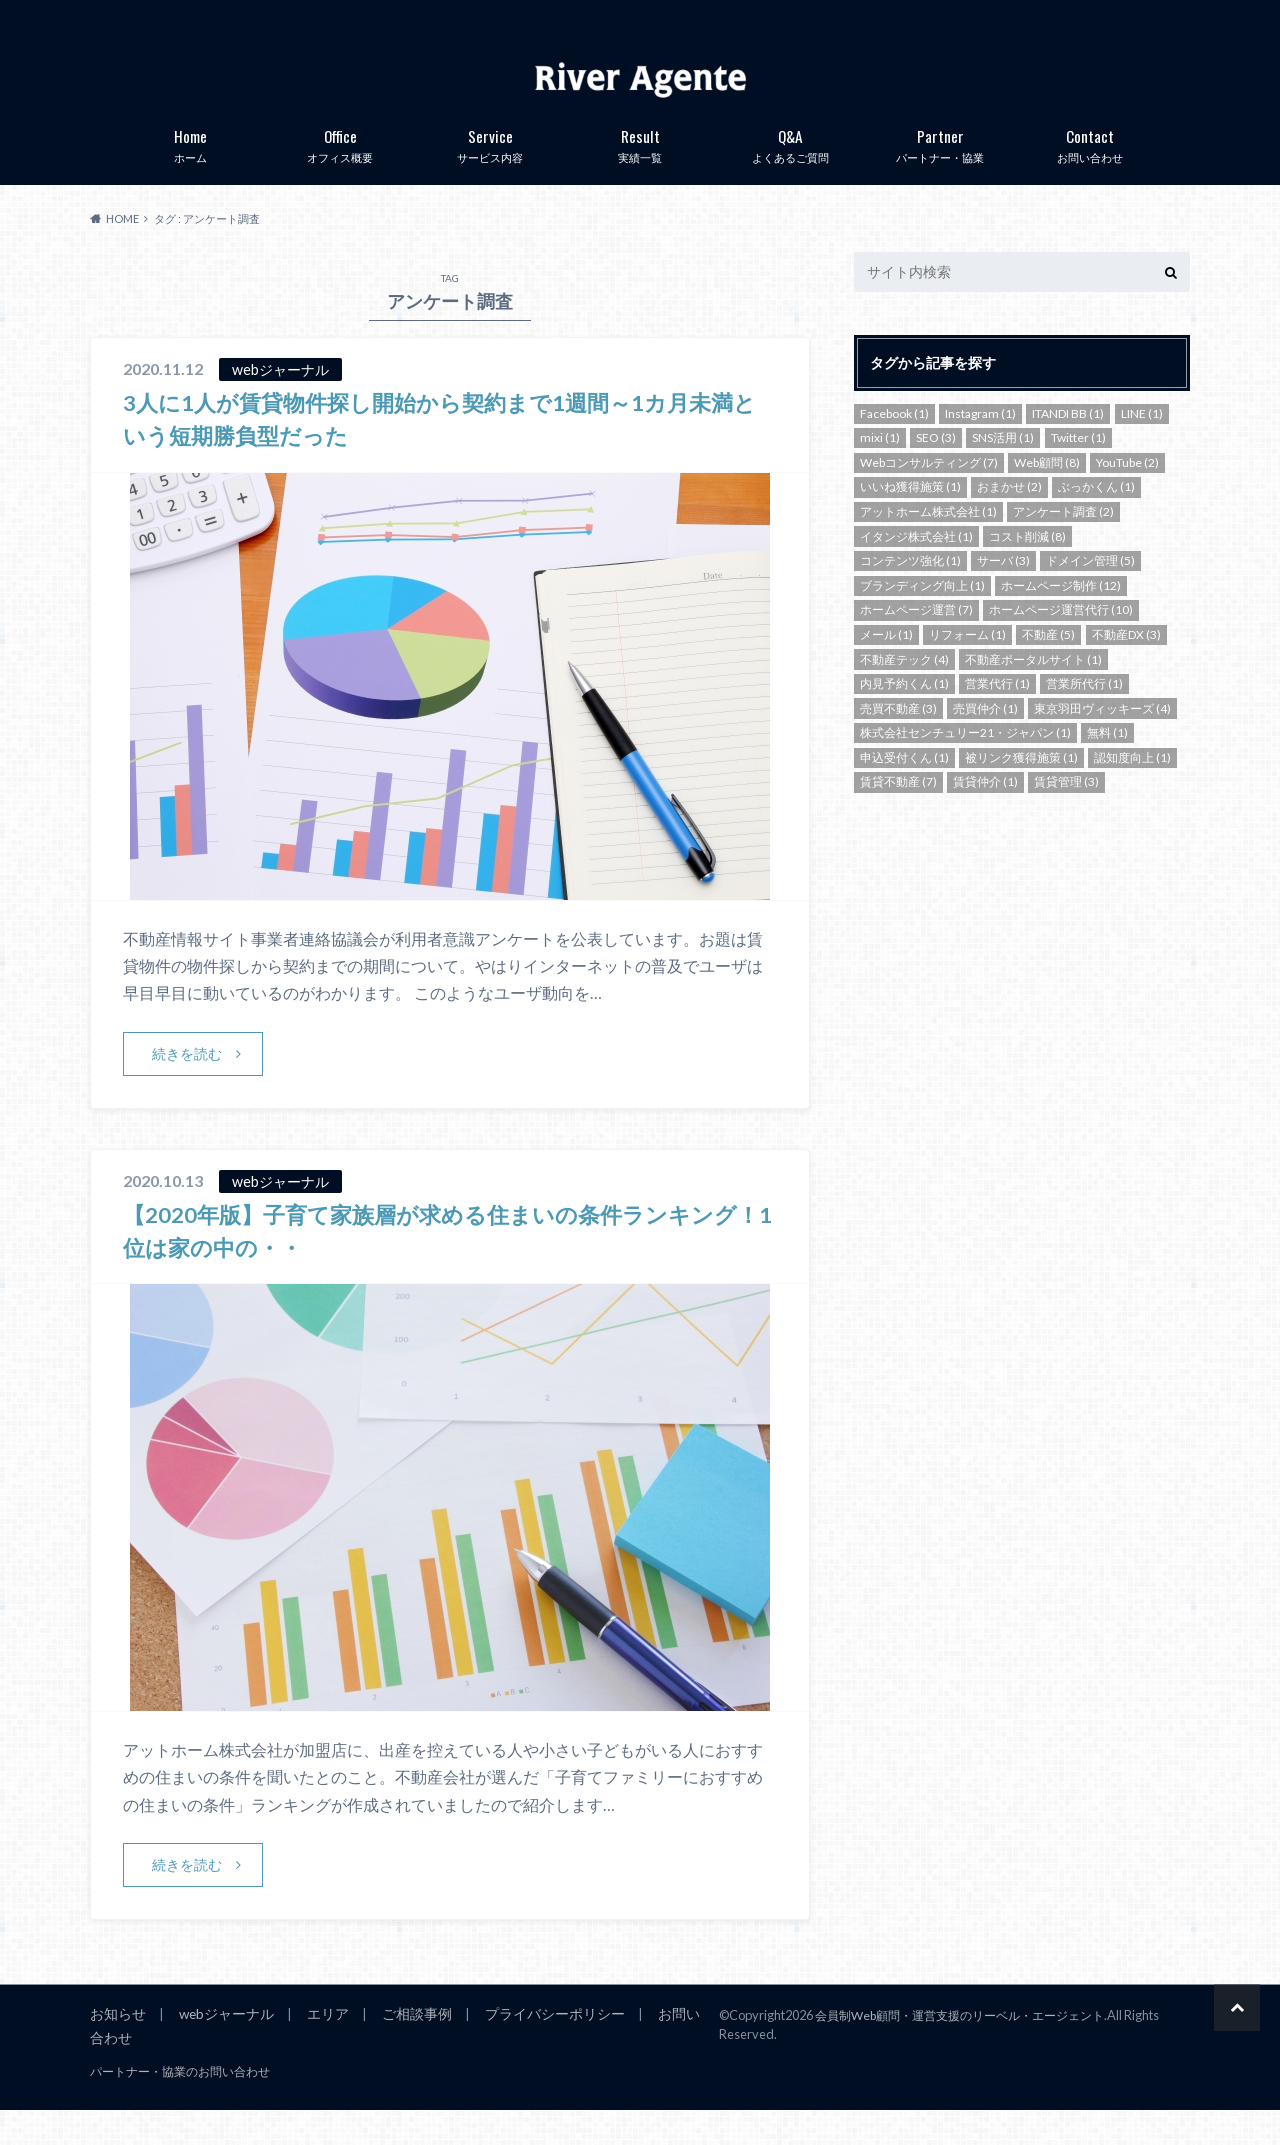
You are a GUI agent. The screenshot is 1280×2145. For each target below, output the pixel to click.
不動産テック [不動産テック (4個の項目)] (904, 691)
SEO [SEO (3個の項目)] (936, 470)
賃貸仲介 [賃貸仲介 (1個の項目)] (985, 814)
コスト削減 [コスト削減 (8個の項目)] (1027, 568)
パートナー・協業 (940, 175)
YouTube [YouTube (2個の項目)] (1127, 495)
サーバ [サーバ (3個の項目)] (1003, 593)
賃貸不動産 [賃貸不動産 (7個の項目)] (898, 814)
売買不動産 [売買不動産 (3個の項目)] (898, 741)
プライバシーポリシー (532, 2049)
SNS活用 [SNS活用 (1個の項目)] (1003, 470)
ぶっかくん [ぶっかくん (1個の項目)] (1096, 519)
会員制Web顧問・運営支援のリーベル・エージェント (971, 2049)
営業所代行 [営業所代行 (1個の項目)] (1084, 716)
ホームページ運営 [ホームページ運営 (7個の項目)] (916, 642)
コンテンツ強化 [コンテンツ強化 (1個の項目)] (910, 593)
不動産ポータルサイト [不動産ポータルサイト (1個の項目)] (1033, 691)
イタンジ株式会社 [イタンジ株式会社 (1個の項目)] (916, 568)
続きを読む (188, 1086)
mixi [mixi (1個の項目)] (880, 470)
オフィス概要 (340, 175)
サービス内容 (490, 175)
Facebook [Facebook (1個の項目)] (894, 446)
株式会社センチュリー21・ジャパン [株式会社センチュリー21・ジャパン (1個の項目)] (965, 765)
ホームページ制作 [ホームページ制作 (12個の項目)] (1061, 618)
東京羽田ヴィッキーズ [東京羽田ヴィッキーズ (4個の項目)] (1102, 741)
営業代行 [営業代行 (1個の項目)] (997, 716)
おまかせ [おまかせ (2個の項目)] (1009, 519)
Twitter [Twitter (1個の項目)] (1078, 470)
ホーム (190, 175)
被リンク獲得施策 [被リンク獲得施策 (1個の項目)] (1021, 790)
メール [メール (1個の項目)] (886, 667)
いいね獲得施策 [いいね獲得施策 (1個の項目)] (910, 519)
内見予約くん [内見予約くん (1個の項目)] (904, 716)
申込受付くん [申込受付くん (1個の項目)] (904, 790)
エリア (316, 2049)
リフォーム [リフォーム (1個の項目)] (967, 667)
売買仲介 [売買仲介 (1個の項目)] (985, 741)
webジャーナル (219, 2049)
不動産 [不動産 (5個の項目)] (1048, 667)
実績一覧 (640, 175)
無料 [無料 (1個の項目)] (1107, 765)
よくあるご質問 (790, 175)
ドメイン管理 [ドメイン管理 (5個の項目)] (1090, 593)
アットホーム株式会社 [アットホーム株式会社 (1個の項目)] (928, 544)
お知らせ (116, 2049)
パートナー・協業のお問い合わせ (165, 2107)
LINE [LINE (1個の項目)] (1142, 446)
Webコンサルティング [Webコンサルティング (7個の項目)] (929, 495)
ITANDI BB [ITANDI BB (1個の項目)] (1068, 446)
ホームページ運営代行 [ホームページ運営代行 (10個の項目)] (1061, 642)
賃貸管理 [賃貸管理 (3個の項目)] (1066, 814)
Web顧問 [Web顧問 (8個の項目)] (1047, 495)
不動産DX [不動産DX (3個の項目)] (1126, 667)
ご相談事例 (401, 2049)
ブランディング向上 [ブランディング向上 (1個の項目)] (922, 618)
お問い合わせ (1090, 175)
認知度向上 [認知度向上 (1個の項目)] (1132, 790)
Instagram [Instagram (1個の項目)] (980, 446)
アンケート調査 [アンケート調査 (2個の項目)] (1063, 544)
